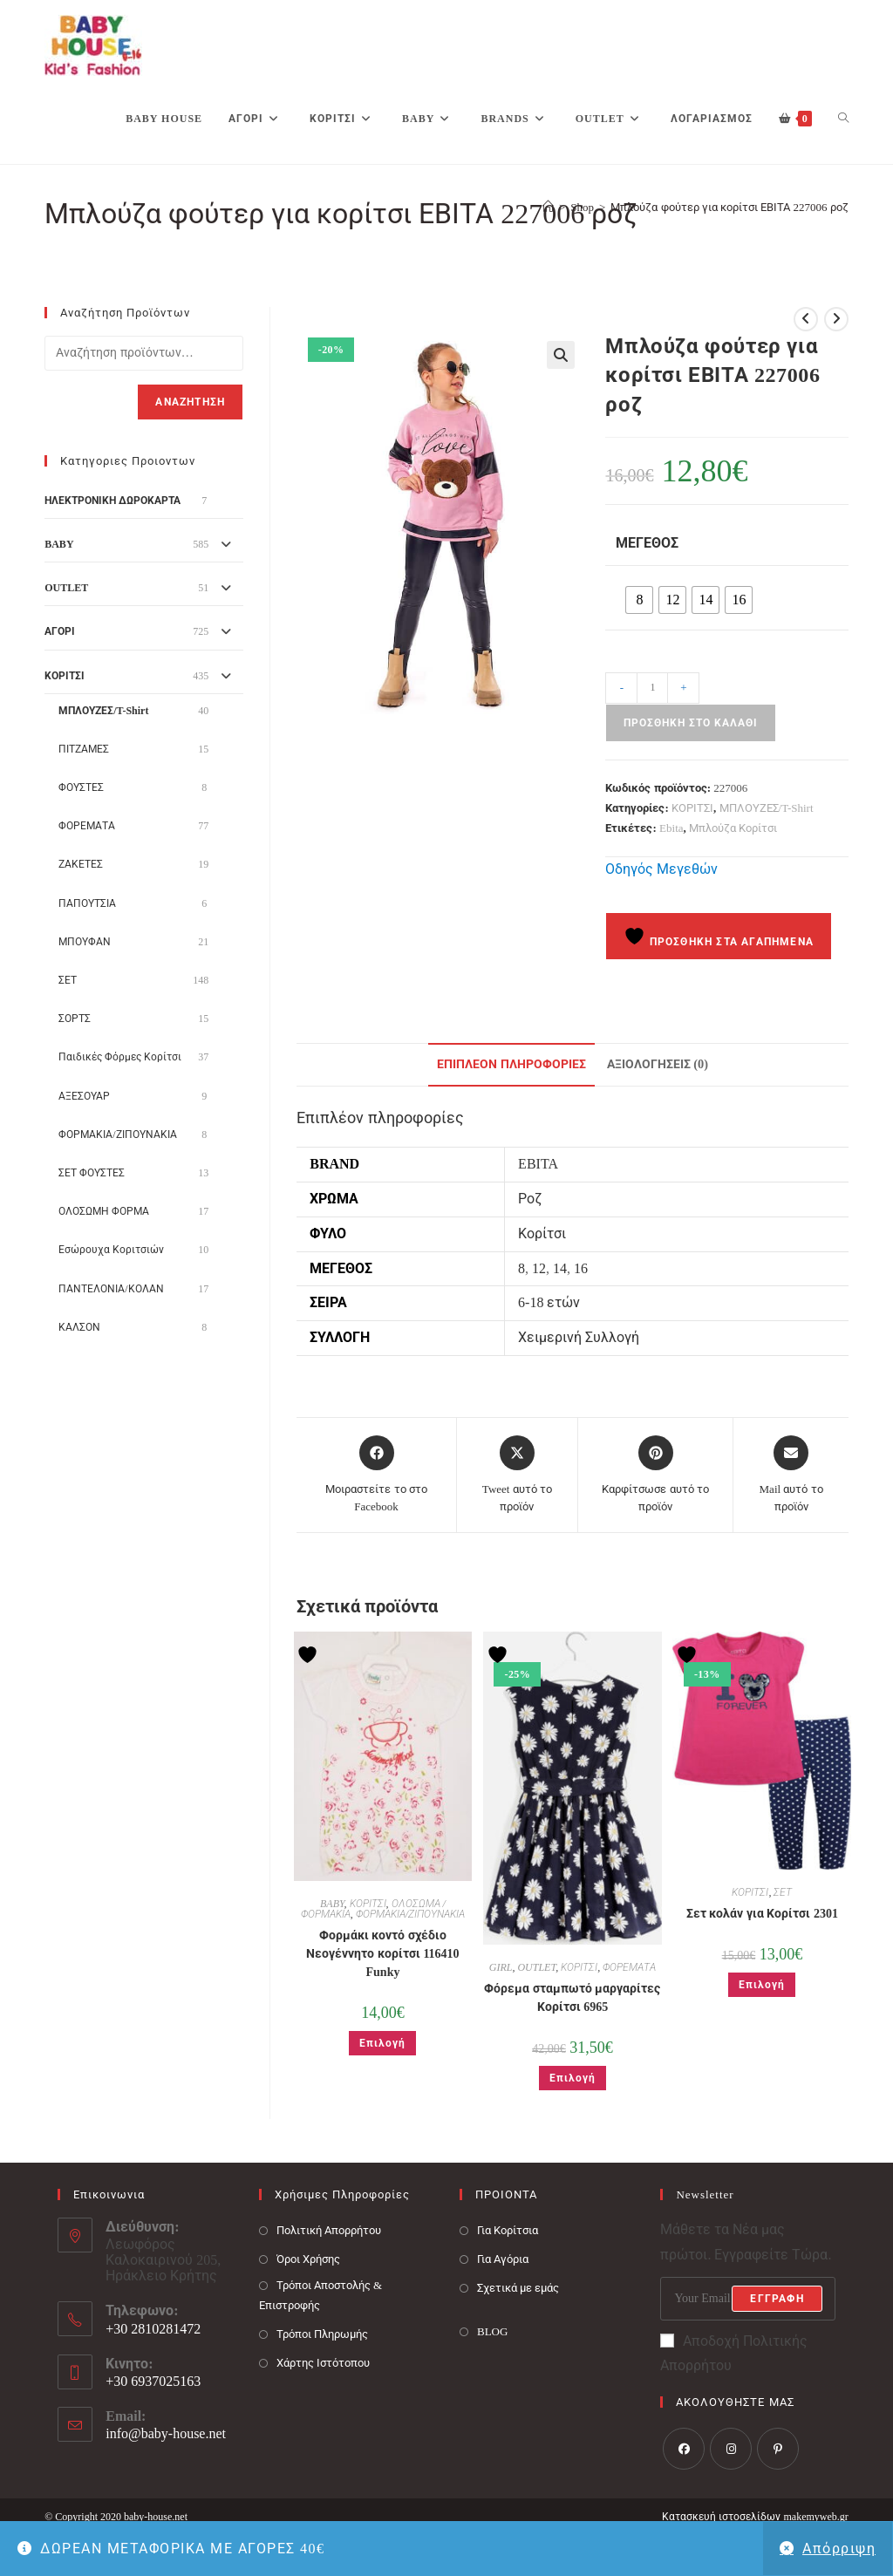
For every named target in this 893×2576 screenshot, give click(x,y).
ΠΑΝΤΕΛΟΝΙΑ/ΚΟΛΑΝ (110, 1289)
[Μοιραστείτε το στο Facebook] (376, 1475)
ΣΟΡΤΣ (74, 1018)
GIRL (501, 1967)
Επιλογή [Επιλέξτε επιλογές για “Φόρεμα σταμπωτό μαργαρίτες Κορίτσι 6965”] (572, 2078)
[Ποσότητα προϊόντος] (652, 688)
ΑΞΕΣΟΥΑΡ (84, 1096)
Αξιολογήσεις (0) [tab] (657, 1064)
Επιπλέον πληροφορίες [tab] (511, 1064)
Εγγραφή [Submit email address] (776, 2299)
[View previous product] (806, 319)
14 (560, 1268)
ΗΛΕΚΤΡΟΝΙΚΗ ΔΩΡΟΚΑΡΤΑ (112, 500)
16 (581, 1268)
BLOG (492, 2331)
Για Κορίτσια (507, 2230)
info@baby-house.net (166, 2433)
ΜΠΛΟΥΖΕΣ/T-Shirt (766, 807)
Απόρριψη (839, 2548)
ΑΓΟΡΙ (59, 631)
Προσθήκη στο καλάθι (691, 723)
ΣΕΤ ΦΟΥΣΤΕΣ (91, 1173)
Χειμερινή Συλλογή (578, 1337)
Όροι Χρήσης (308, 2259)
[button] (561, 355)
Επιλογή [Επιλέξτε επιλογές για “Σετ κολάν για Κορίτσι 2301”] (762, 1985)
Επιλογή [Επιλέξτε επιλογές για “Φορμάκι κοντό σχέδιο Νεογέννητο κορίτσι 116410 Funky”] (382, 2043)
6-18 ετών (549, 1302)
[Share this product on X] (517, 1475)
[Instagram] (731, 2449)
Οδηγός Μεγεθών (661, 869)
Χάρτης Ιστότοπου (323, 2362)
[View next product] (836, 319)
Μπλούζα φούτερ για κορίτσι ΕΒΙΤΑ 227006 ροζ (729, 207)
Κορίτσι (542, 1233)
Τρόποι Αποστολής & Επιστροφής (321, 2295)
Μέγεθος (647, 542)
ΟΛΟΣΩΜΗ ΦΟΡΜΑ (103, 1211)
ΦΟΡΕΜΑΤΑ (629, 1967)
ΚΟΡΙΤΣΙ (692, 807)
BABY (332, 1904)
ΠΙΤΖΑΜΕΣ (83, 749)
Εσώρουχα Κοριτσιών (111, 1250)
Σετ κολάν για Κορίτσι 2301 (762, 1913)
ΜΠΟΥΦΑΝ (84, 942)
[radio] (639, 600)
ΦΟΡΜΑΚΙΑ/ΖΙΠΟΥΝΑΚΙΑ (410, 1914)
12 (539, 1268)
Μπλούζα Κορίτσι (733, 828)
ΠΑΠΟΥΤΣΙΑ (87, 903)
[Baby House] (548, 207)
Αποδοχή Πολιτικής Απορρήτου (734, 2354)
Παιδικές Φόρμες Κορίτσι (119, 1057)
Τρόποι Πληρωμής (322, 2334)
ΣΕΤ (783, 1892)
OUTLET (536, 1967)
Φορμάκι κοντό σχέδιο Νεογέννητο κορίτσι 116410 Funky (382, 1954)
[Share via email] (790, 1475)
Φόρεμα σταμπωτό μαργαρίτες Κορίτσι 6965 (572, 1998)
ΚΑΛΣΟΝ (79, 1327)
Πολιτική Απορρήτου (328, 2230)
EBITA (538, 1163)
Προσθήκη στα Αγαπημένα (719, 936)
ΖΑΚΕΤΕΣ (80, 864)
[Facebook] (684, 2449)
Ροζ (530, 1198)
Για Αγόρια (502, 2259)
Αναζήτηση (190, 402)
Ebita (671, 828)
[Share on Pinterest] (655, 1475)
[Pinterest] (778, 2449)
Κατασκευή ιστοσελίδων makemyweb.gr (755, 2517)
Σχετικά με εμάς (518, 2287)
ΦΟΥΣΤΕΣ (81, 787)
